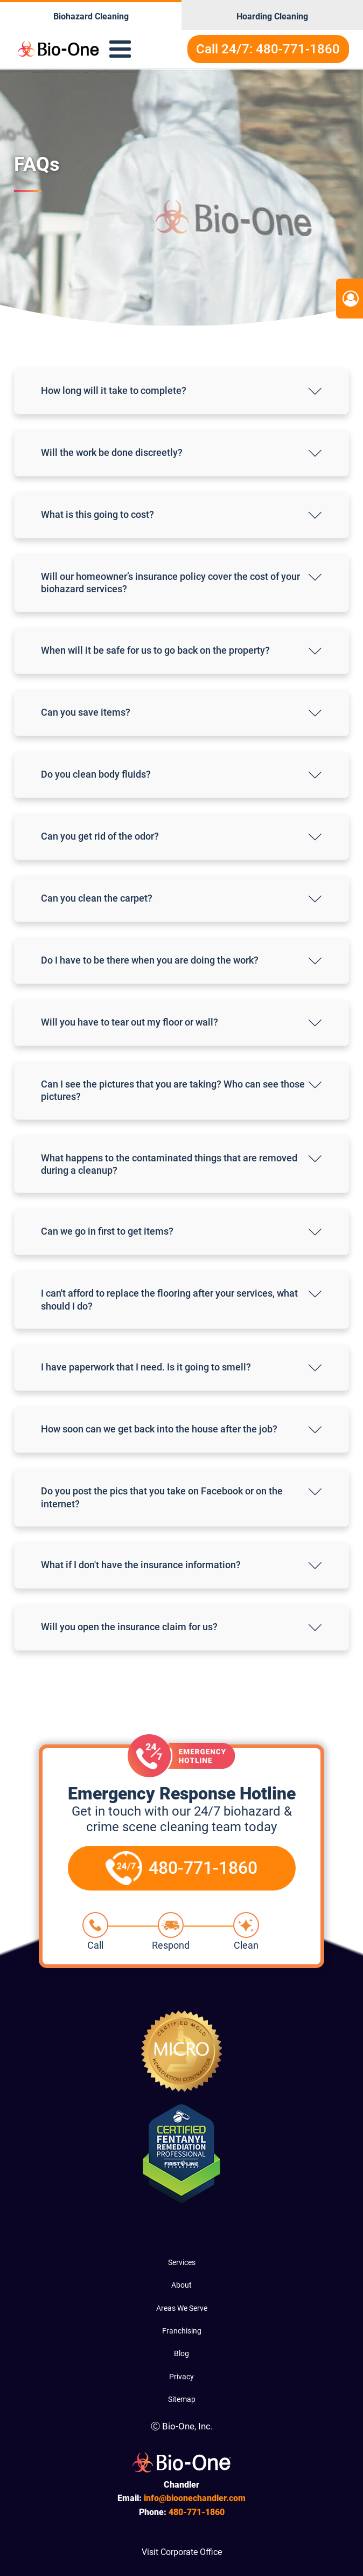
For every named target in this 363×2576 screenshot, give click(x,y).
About (181, 2285)
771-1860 (197, 2512)
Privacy (181, 2376)
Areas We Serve (181, 2308)
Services (182, 2262)
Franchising (181, 2330)
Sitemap (182, 2399)
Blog (181, 2353)
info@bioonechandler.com (195, 2498)
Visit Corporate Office (182, 2552)
